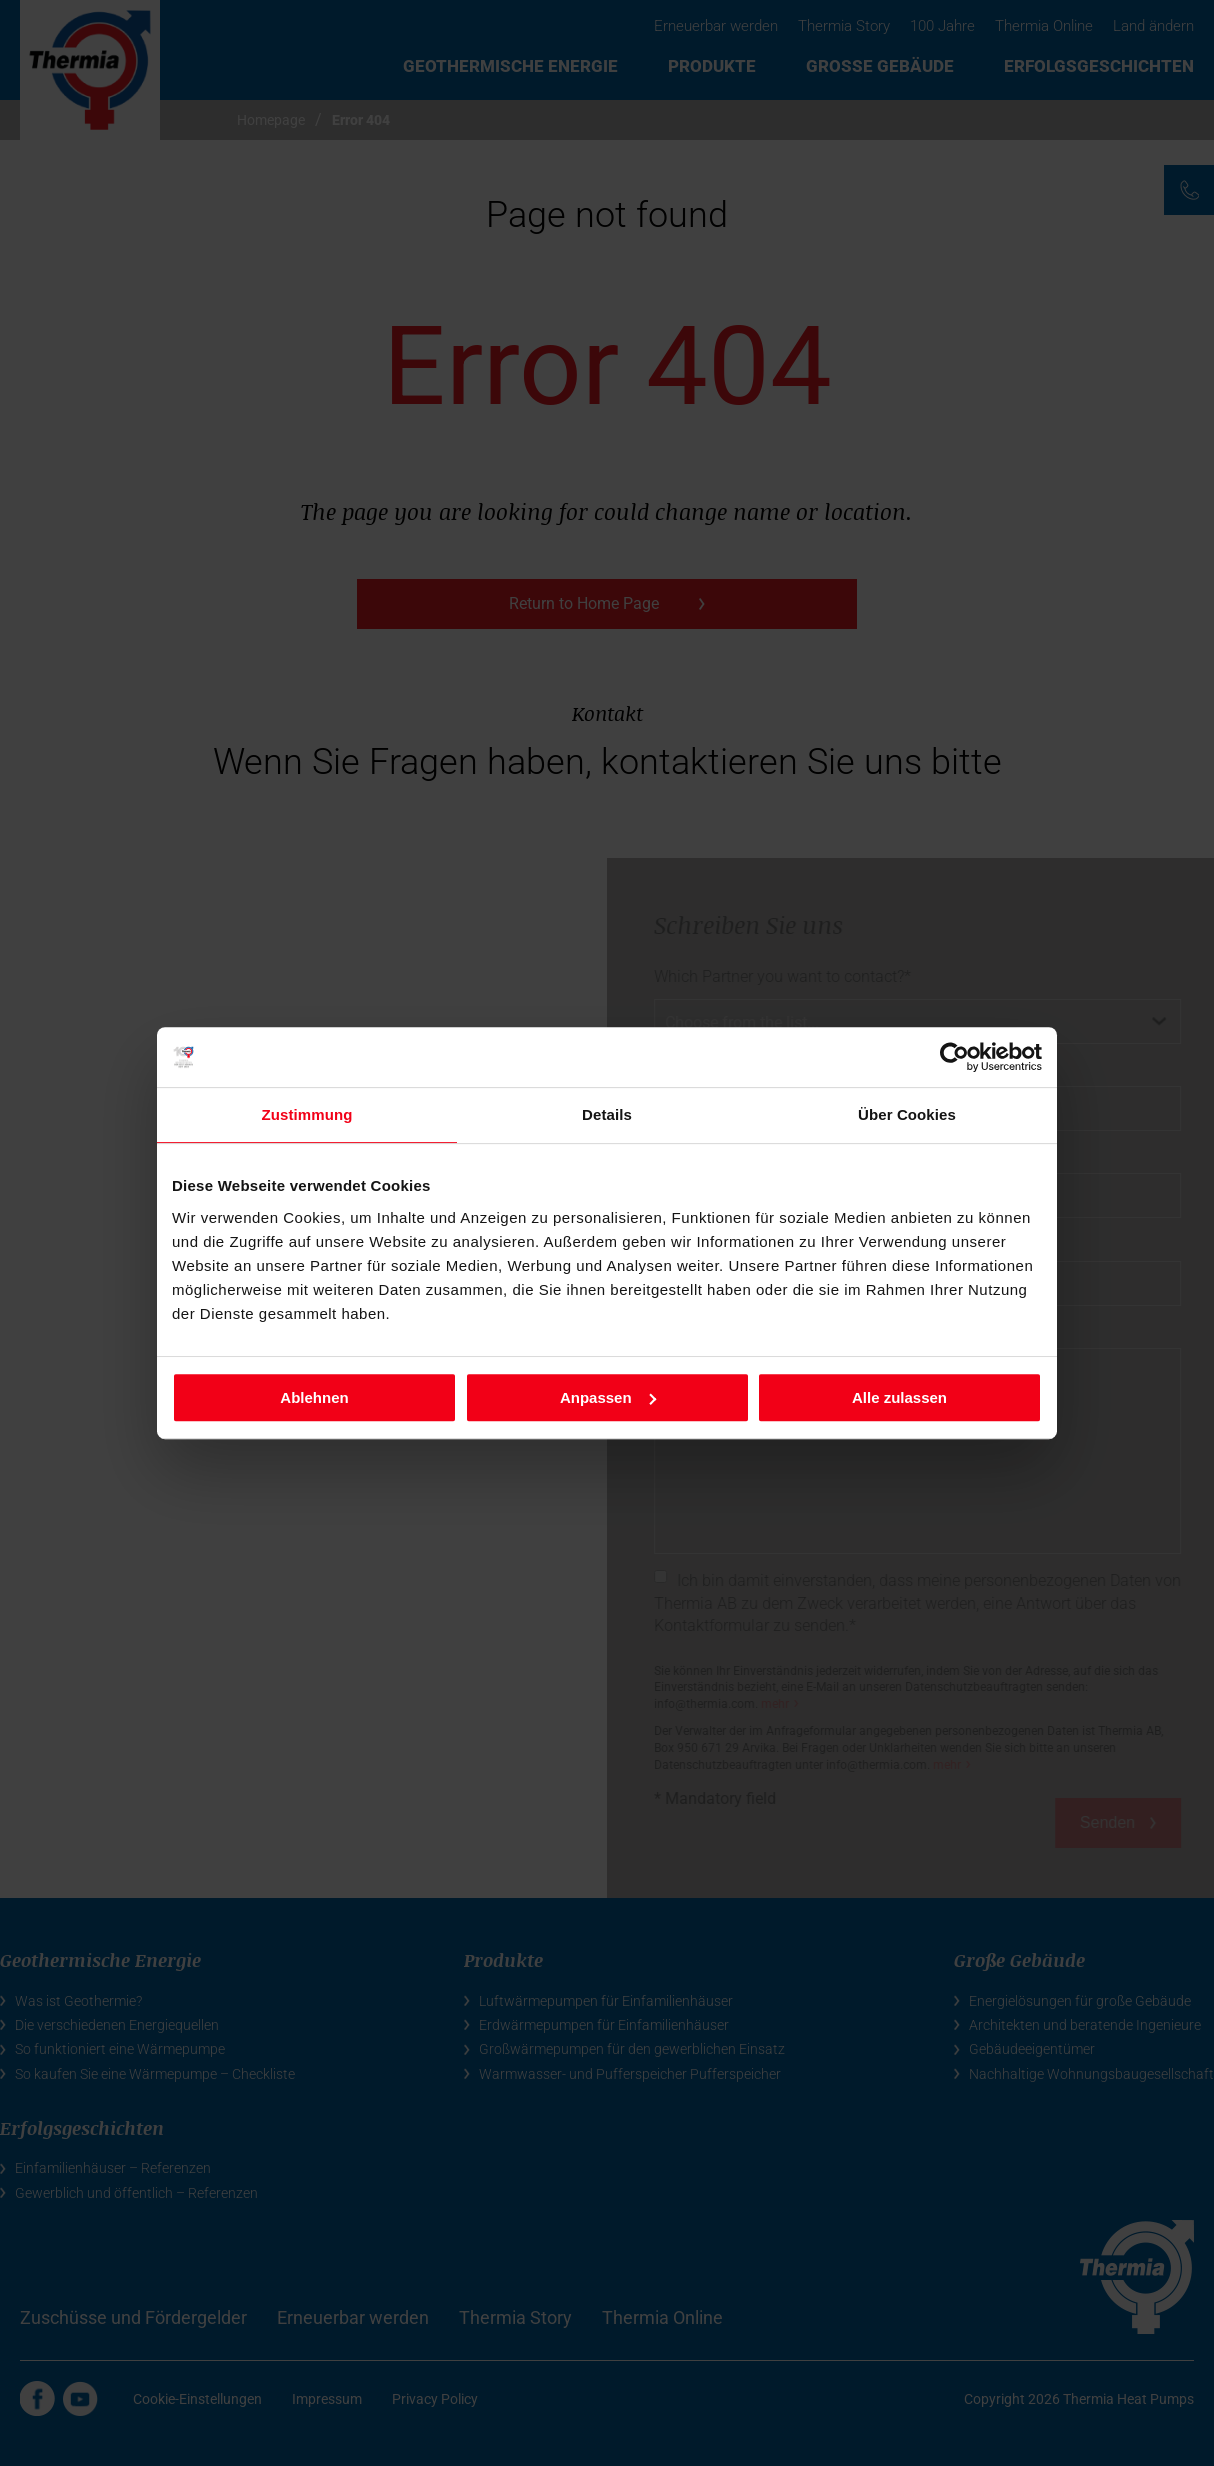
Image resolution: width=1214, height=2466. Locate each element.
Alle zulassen (899, 1397)
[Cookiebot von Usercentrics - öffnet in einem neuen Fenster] (954, 1057)
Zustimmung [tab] (307, 1114)
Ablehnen (314, 1397)
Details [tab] (607, 1114)
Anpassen (608, 1397)
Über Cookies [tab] (907, 1114)
